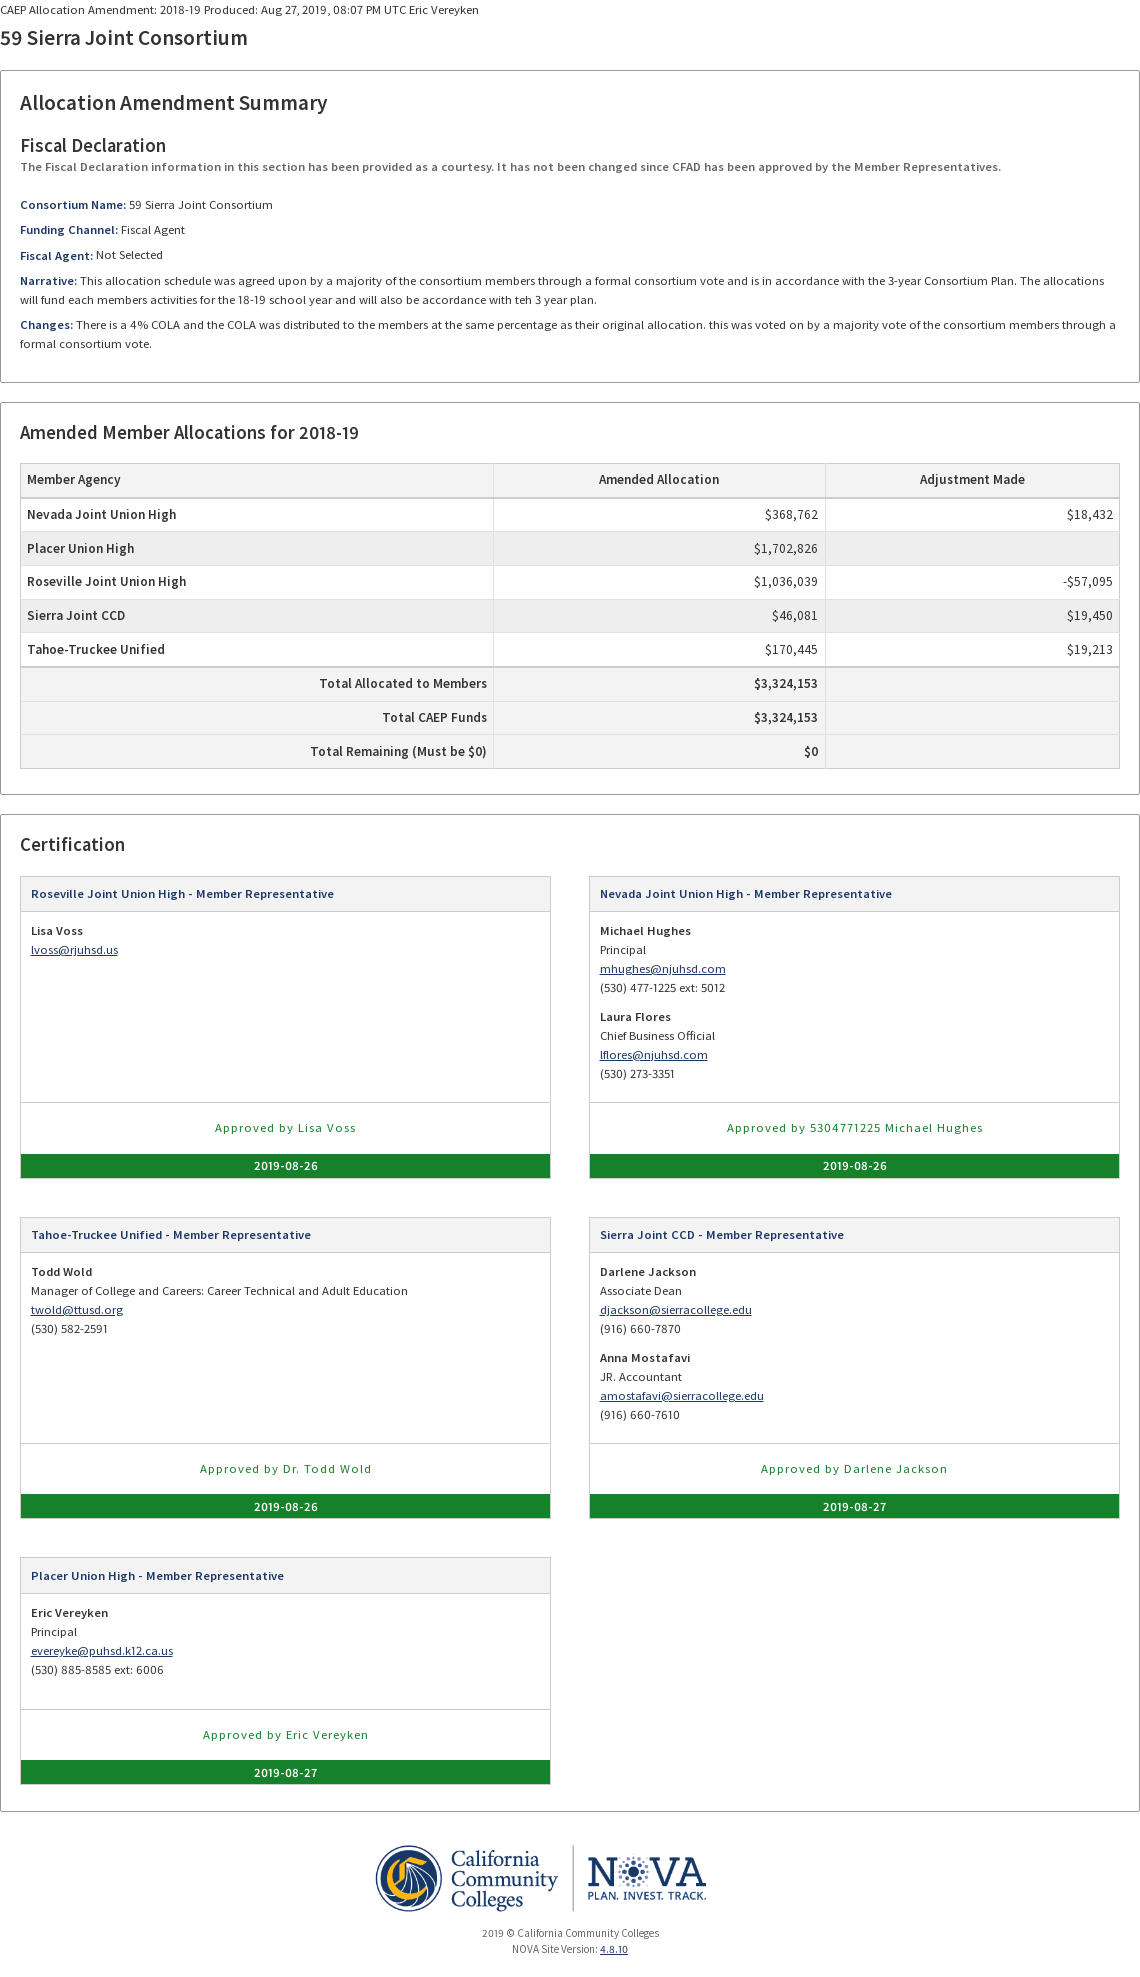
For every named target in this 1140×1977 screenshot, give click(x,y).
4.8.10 (614, 1949)
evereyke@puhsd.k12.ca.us (102, 1650)
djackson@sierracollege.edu (676, 1309)
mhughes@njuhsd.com (663, 968)
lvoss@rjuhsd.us (74, 949)
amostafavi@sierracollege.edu (682, 1395)
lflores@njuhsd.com (654, 1054)
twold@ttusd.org (77, 1309)
